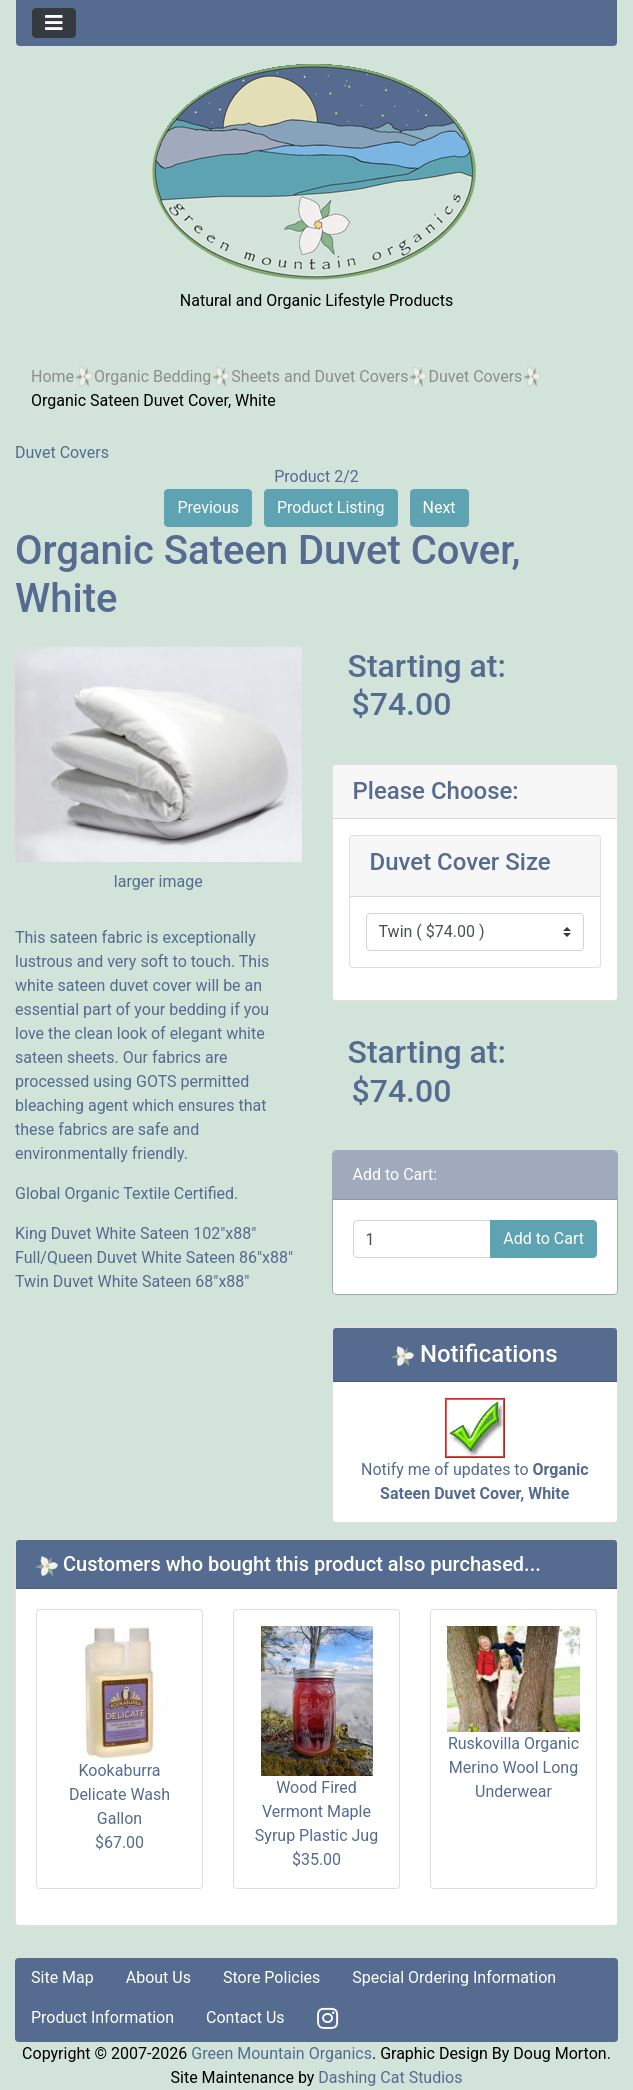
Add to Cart (543, 1238)
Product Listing (331, 507)
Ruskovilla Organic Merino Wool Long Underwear (513, 1767)
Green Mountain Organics (281, 2053)
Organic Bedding (152, 376)
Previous (208, 507)
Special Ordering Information (454, 1977)
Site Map (62, 1977)
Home (52, 376)
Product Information (102, 2017)
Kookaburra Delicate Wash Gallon (119, 1794)
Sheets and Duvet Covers (319, 376)
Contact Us (245, 2017)
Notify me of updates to (475, 1460)
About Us (158, 1977)
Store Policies (271, 1977)
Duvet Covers (475, 376)
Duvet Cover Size (460, 862)
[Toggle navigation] (54, 23)
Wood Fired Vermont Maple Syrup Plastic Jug (316, 1811)
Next (439, 507)
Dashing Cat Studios (390, 2077)
